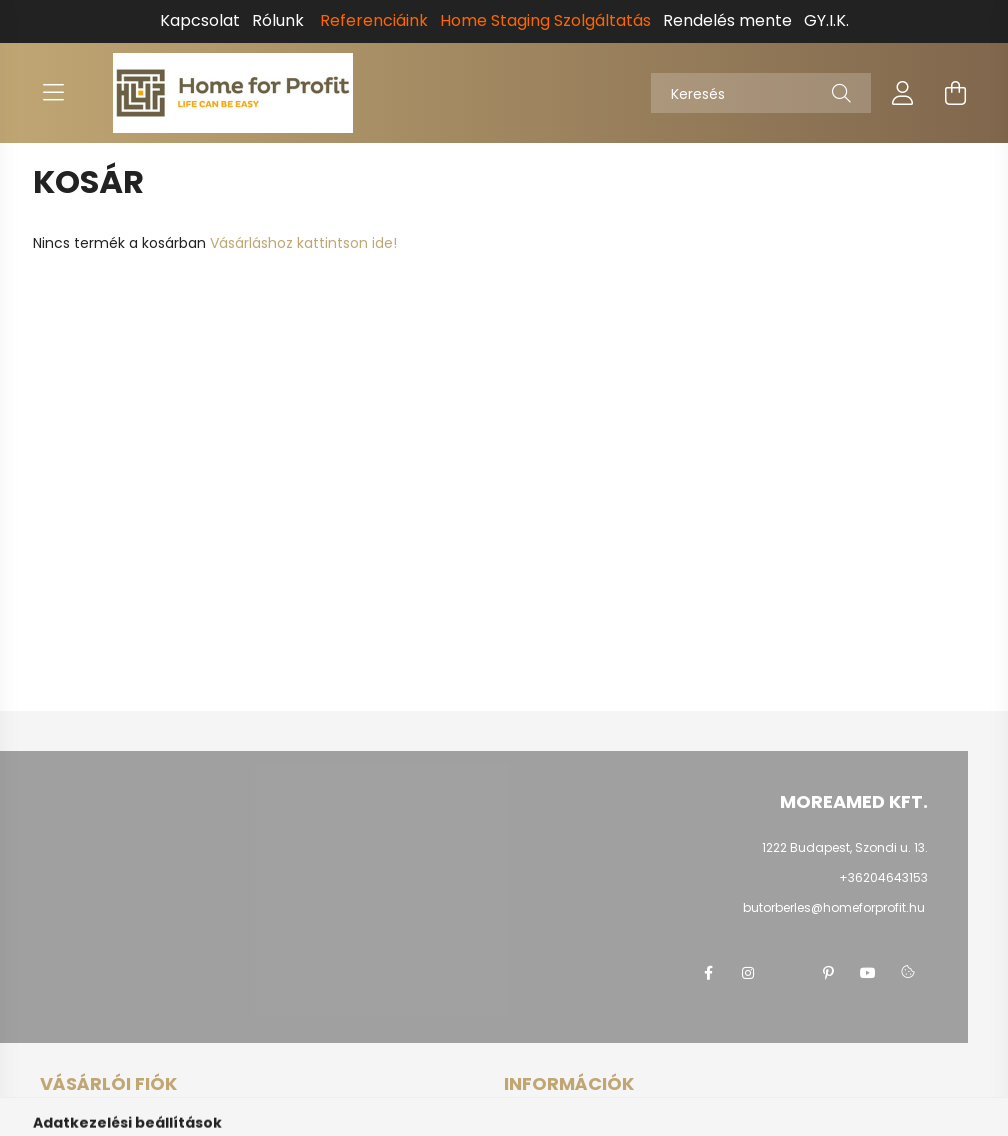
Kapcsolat (200, 20)
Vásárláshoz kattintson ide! (303, 243)
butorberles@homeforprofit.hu (834, 907)
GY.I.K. (826, 20)
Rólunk (278, 20)
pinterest (828, 973)
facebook (708, 973)
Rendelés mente (727, 20)
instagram (748, 973)
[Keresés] (761, 93)
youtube (868, 973)
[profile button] (903, 93)
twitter (788, 973)
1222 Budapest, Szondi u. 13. (845, 847)
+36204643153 (883, 877)
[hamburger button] (53, 93)
